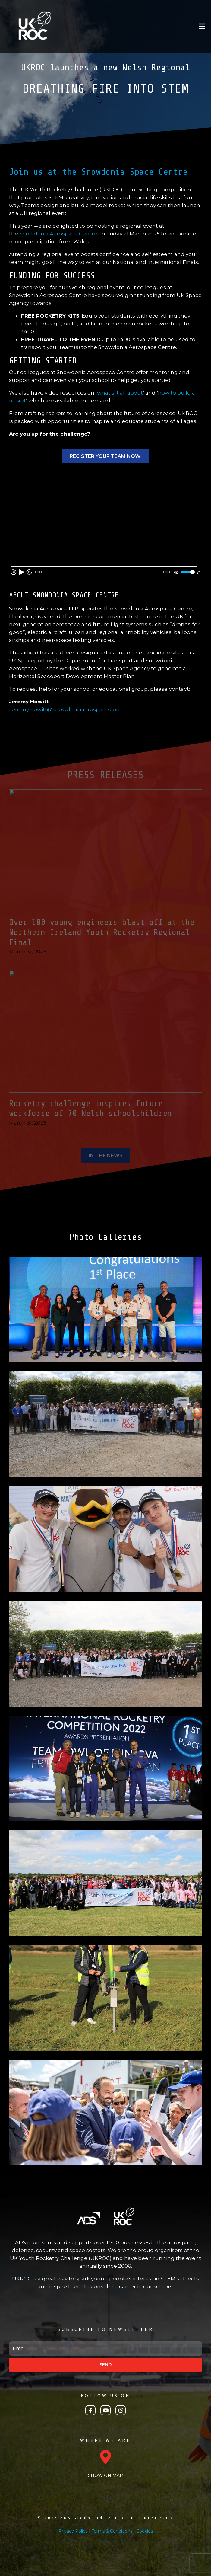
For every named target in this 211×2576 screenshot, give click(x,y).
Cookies (144, 2531)
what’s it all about (120, 393)
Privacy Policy (73, 2531)
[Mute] (175, 572)
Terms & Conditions (112, 2531)
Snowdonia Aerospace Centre (58, 234)
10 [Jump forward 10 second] (29, 572)
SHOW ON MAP (105, 2475)
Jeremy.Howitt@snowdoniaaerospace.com (65, 709)
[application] (105, 524)
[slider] (187, 572)
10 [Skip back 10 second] (13, 572)
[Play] (21, 572)
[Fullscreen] (198, 572)
